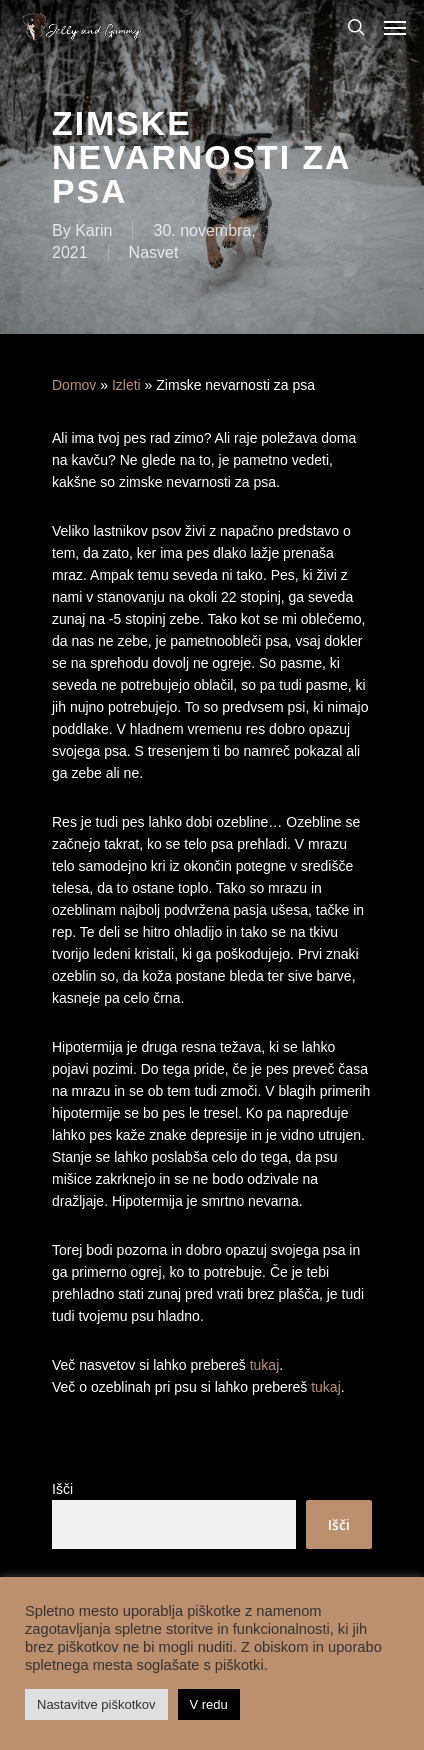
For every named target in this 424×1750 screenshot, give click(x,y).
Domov (74, 385)
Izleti (126, 385)
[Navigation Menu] (395, 27)
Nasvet (154, 252)
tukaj (265, 1365)
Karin (93, 230)
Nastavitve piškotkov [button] (96, 1704)
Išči (62, 1489)
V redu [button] (209, 1704)
